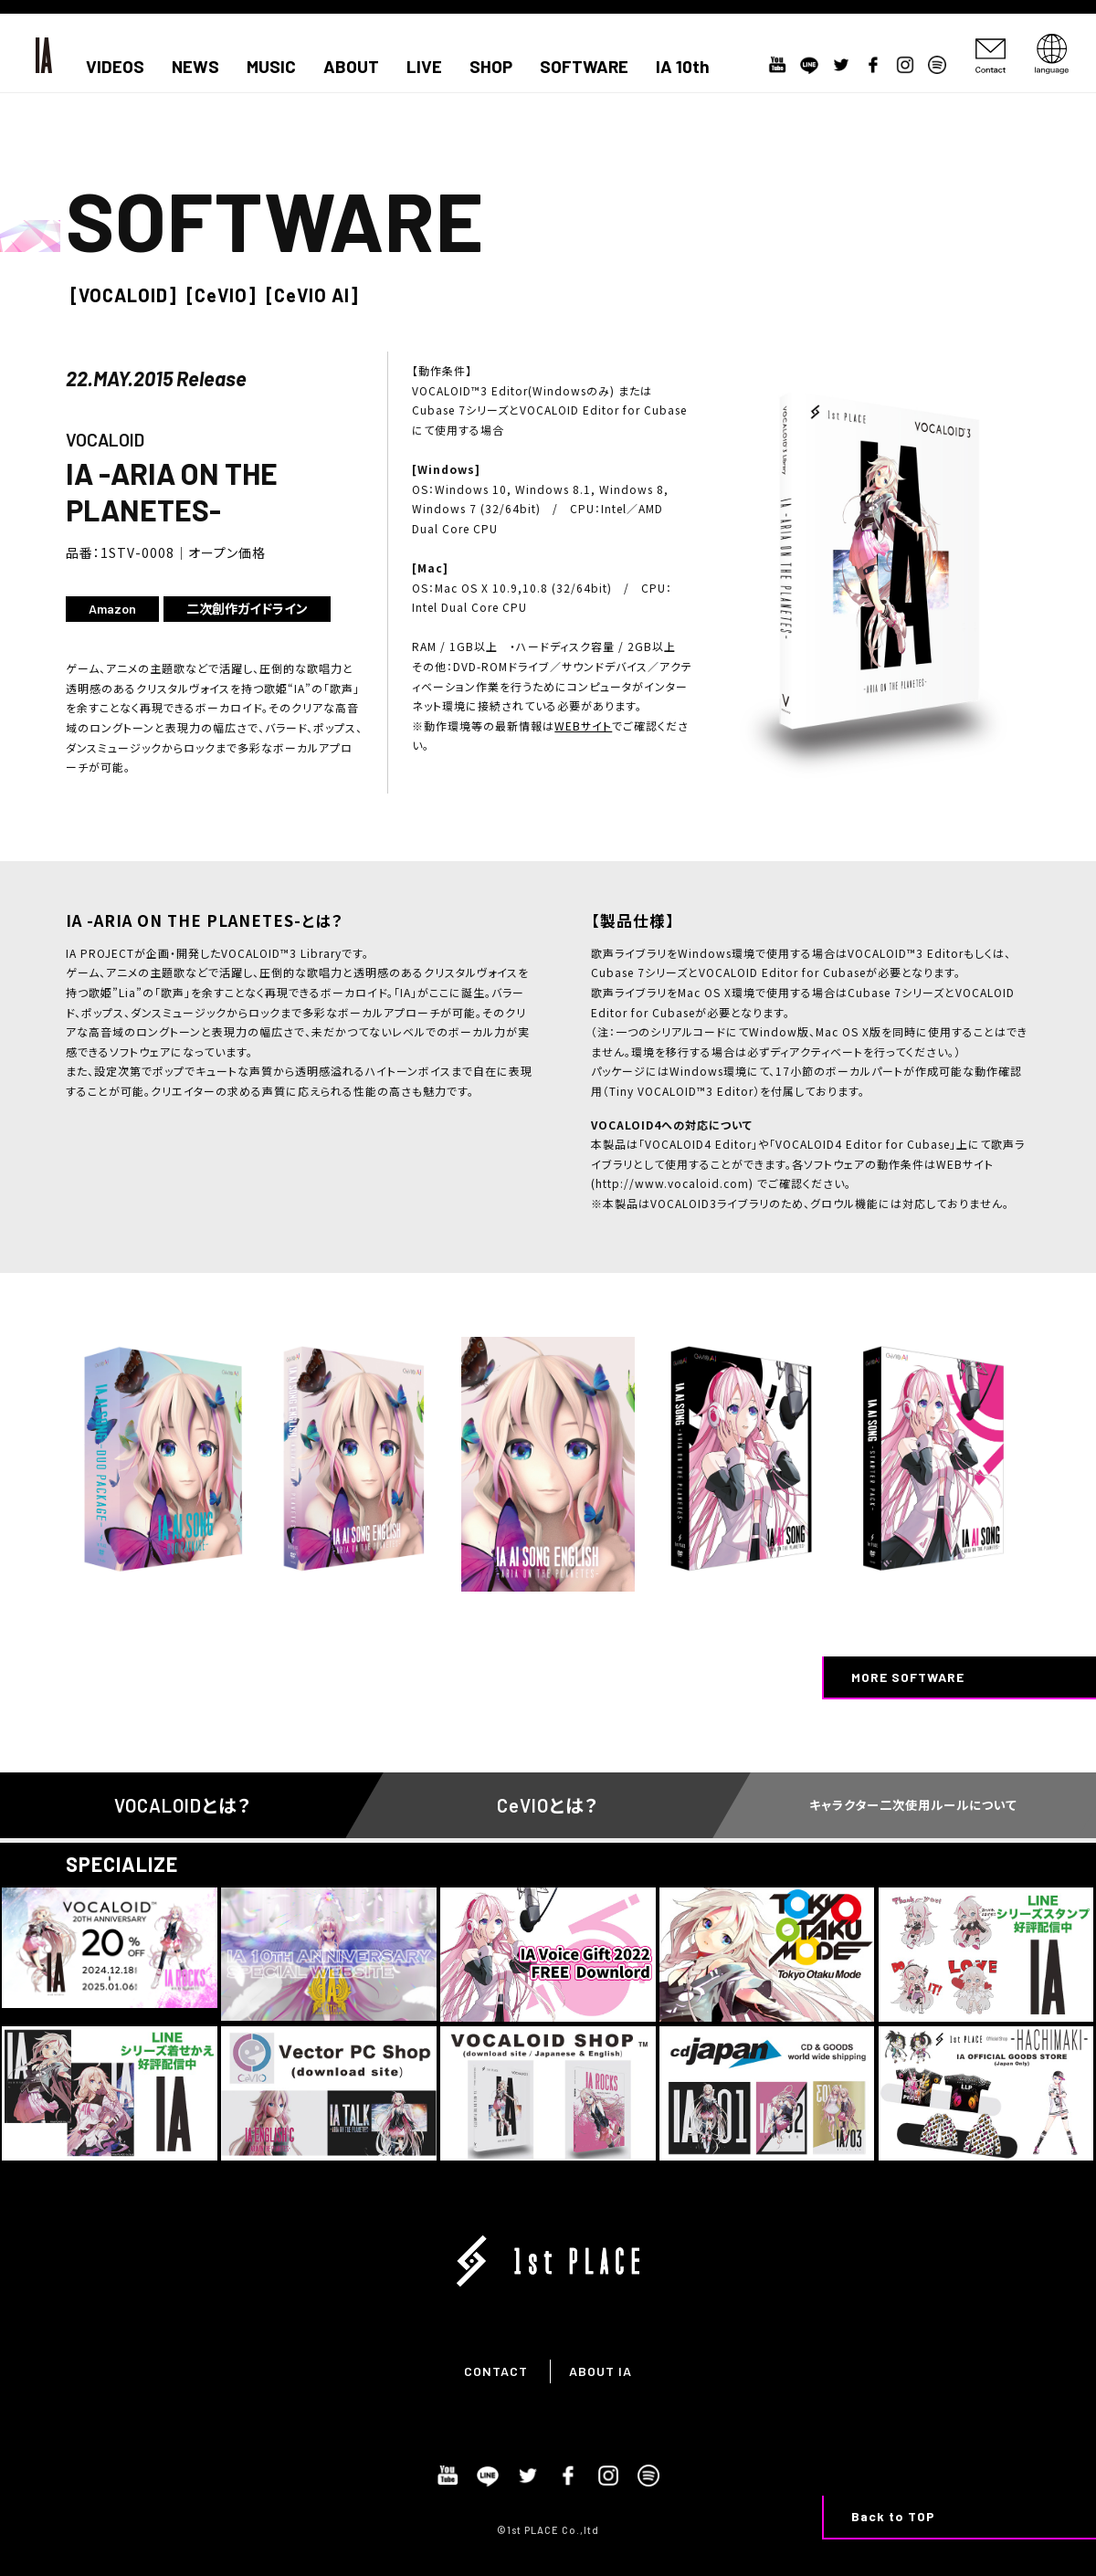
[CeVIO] (221, 295)
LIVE (424, 66)
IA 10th (683, 66)
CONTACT (496, 2371)
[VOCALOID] (123, 295)
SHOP (490, 66)
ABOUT (351, 66)
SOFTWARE (584, 66)
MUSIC (271, 66)
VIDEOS (115, 66)
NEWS (195, 66)
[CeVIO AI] (312, 295)
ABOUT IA (600, 2371)
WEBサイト (583, 725)
